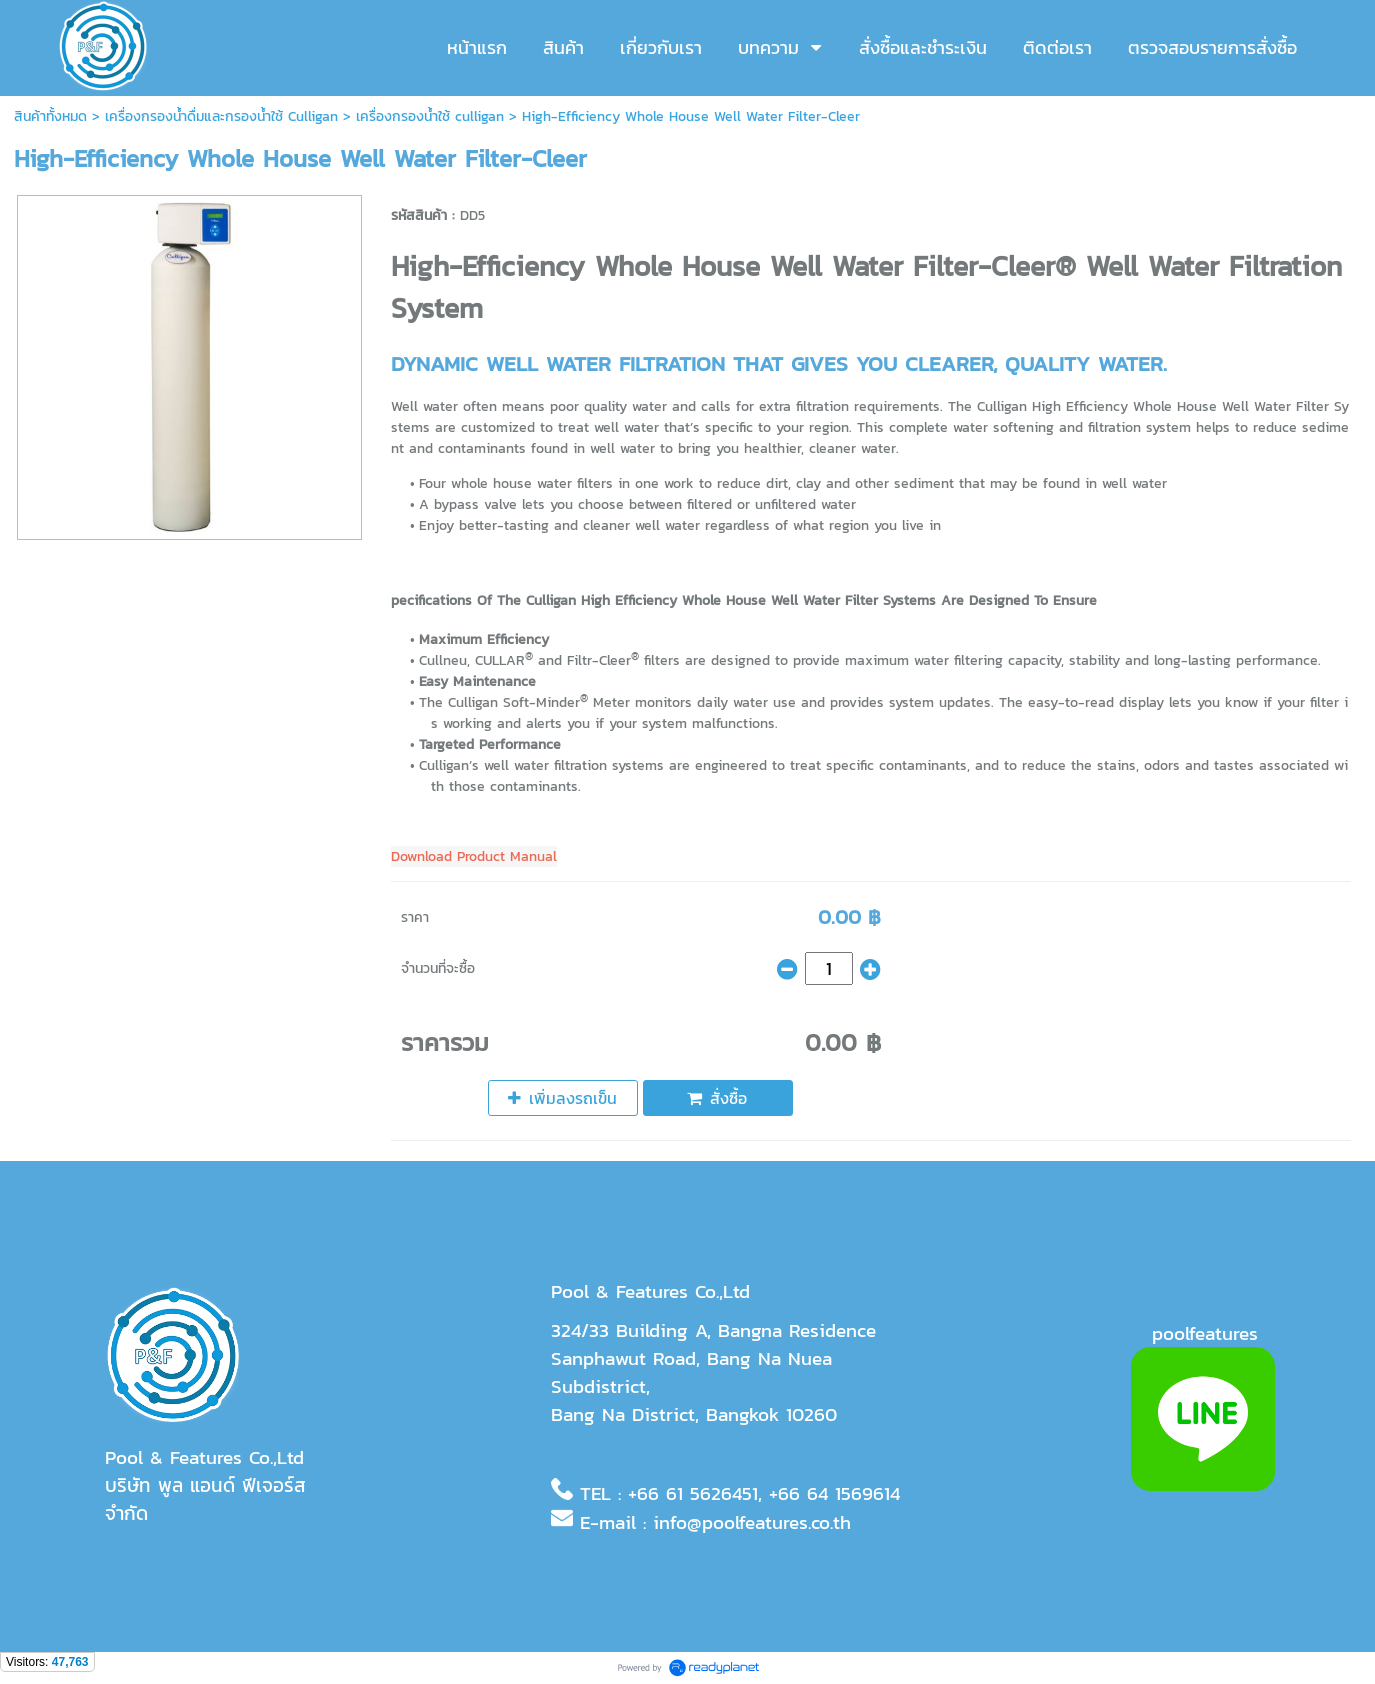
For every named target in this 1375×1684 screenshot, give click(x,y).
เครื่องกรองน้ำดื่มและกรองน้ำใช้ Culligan (221, 116)
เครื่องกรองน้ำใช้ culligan (430, 116)
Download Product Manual (474, 856)
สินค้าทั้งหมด (50, 116)
